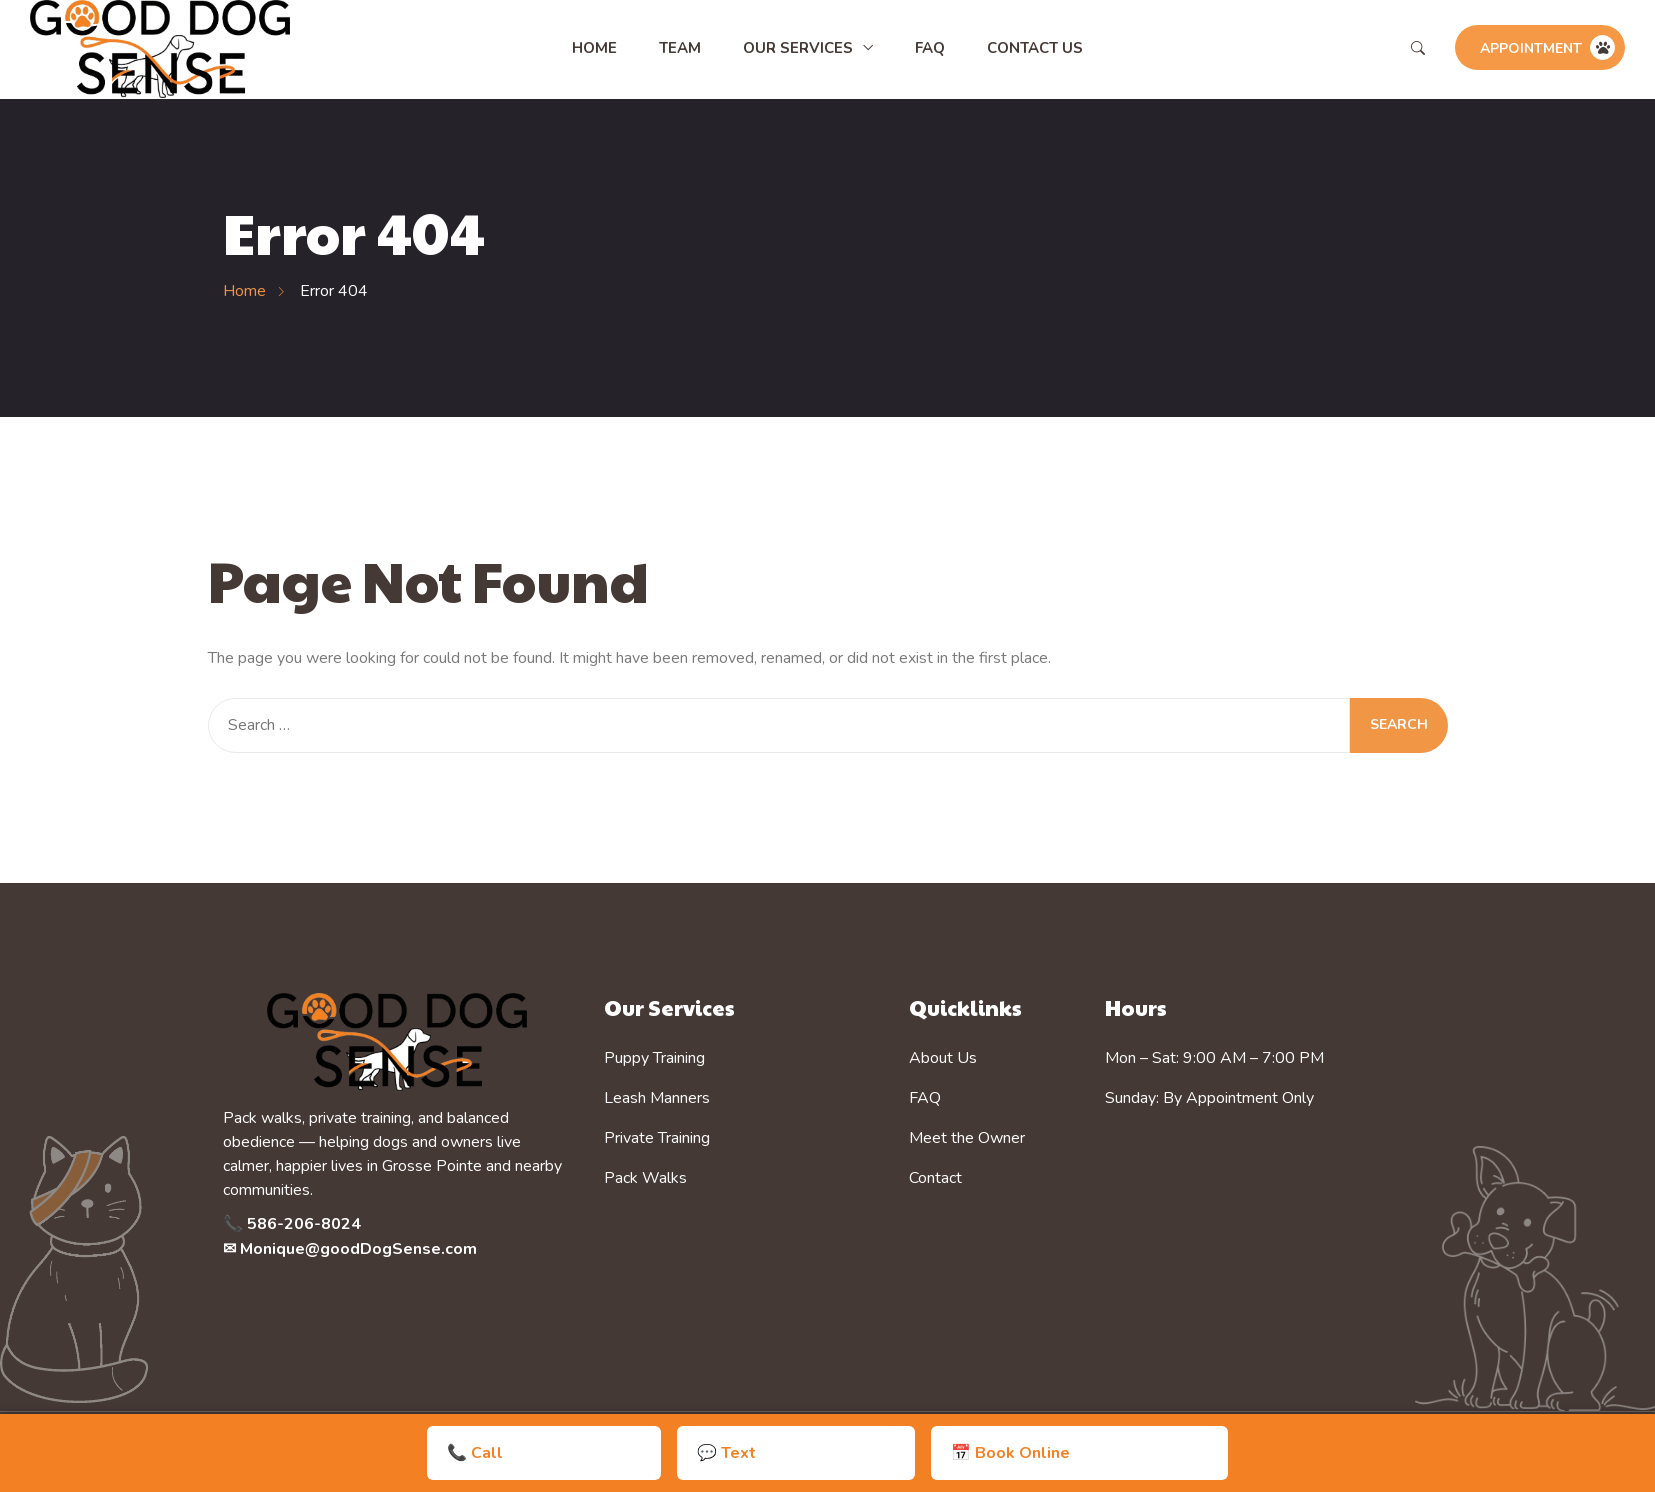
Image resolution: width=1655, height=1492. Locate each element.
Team (680, 48)
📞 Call (684, 1453)
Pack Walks (645, 1178)
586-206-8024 (304, 1224)
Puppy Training (654, 1058)
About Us (943, 1058)
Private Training (657, 1138)
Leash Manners (657, 1098)
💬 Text (796, 1453)
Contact (935, 1178)
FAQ (930, 48)
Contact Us (1035, 48)
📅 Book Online (940, 1453)
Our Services (798, 48)
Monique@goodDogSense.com (358, 1249)
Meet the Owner (967, 1138)
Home (594, 48)
